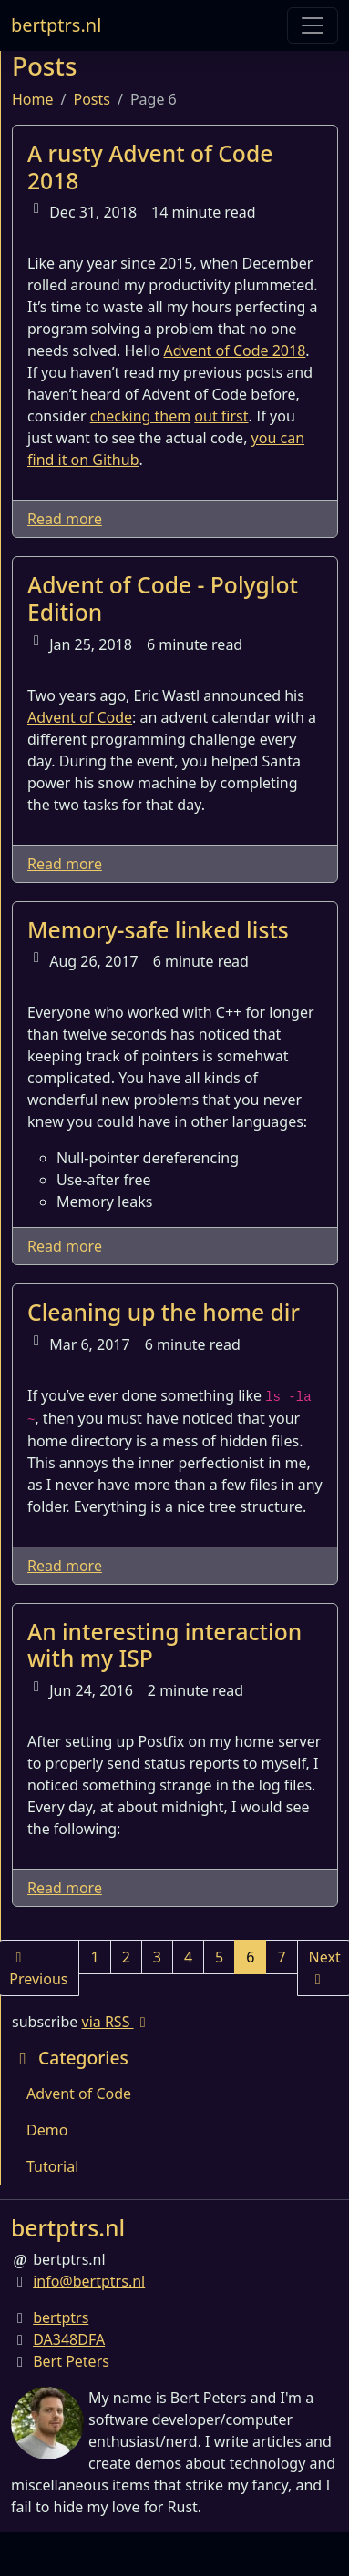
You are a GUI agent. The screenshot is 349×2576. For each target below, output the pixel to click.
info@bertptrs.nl (89, 2281)
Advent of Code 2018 (235, 350)
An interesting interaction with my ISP (164, 1645)
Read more (64, 519)
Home (33, 99)
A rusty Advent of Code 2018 (149, 167)
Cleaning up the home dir (163, 1312)
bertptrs (60, 2317)
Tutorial (52, 2166)
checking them (140, 416)
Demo (46, 2130)
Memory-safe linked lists (158, 930)
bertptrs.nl (56, 25)
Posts (91, 99)
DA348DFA (69, 2339)
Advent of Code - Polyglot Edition (162, 598)
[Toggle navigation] (312, 25)
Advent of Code (79, 717)
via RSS (117, 2022)
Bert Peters (71, 2361)
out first (221, 416)
